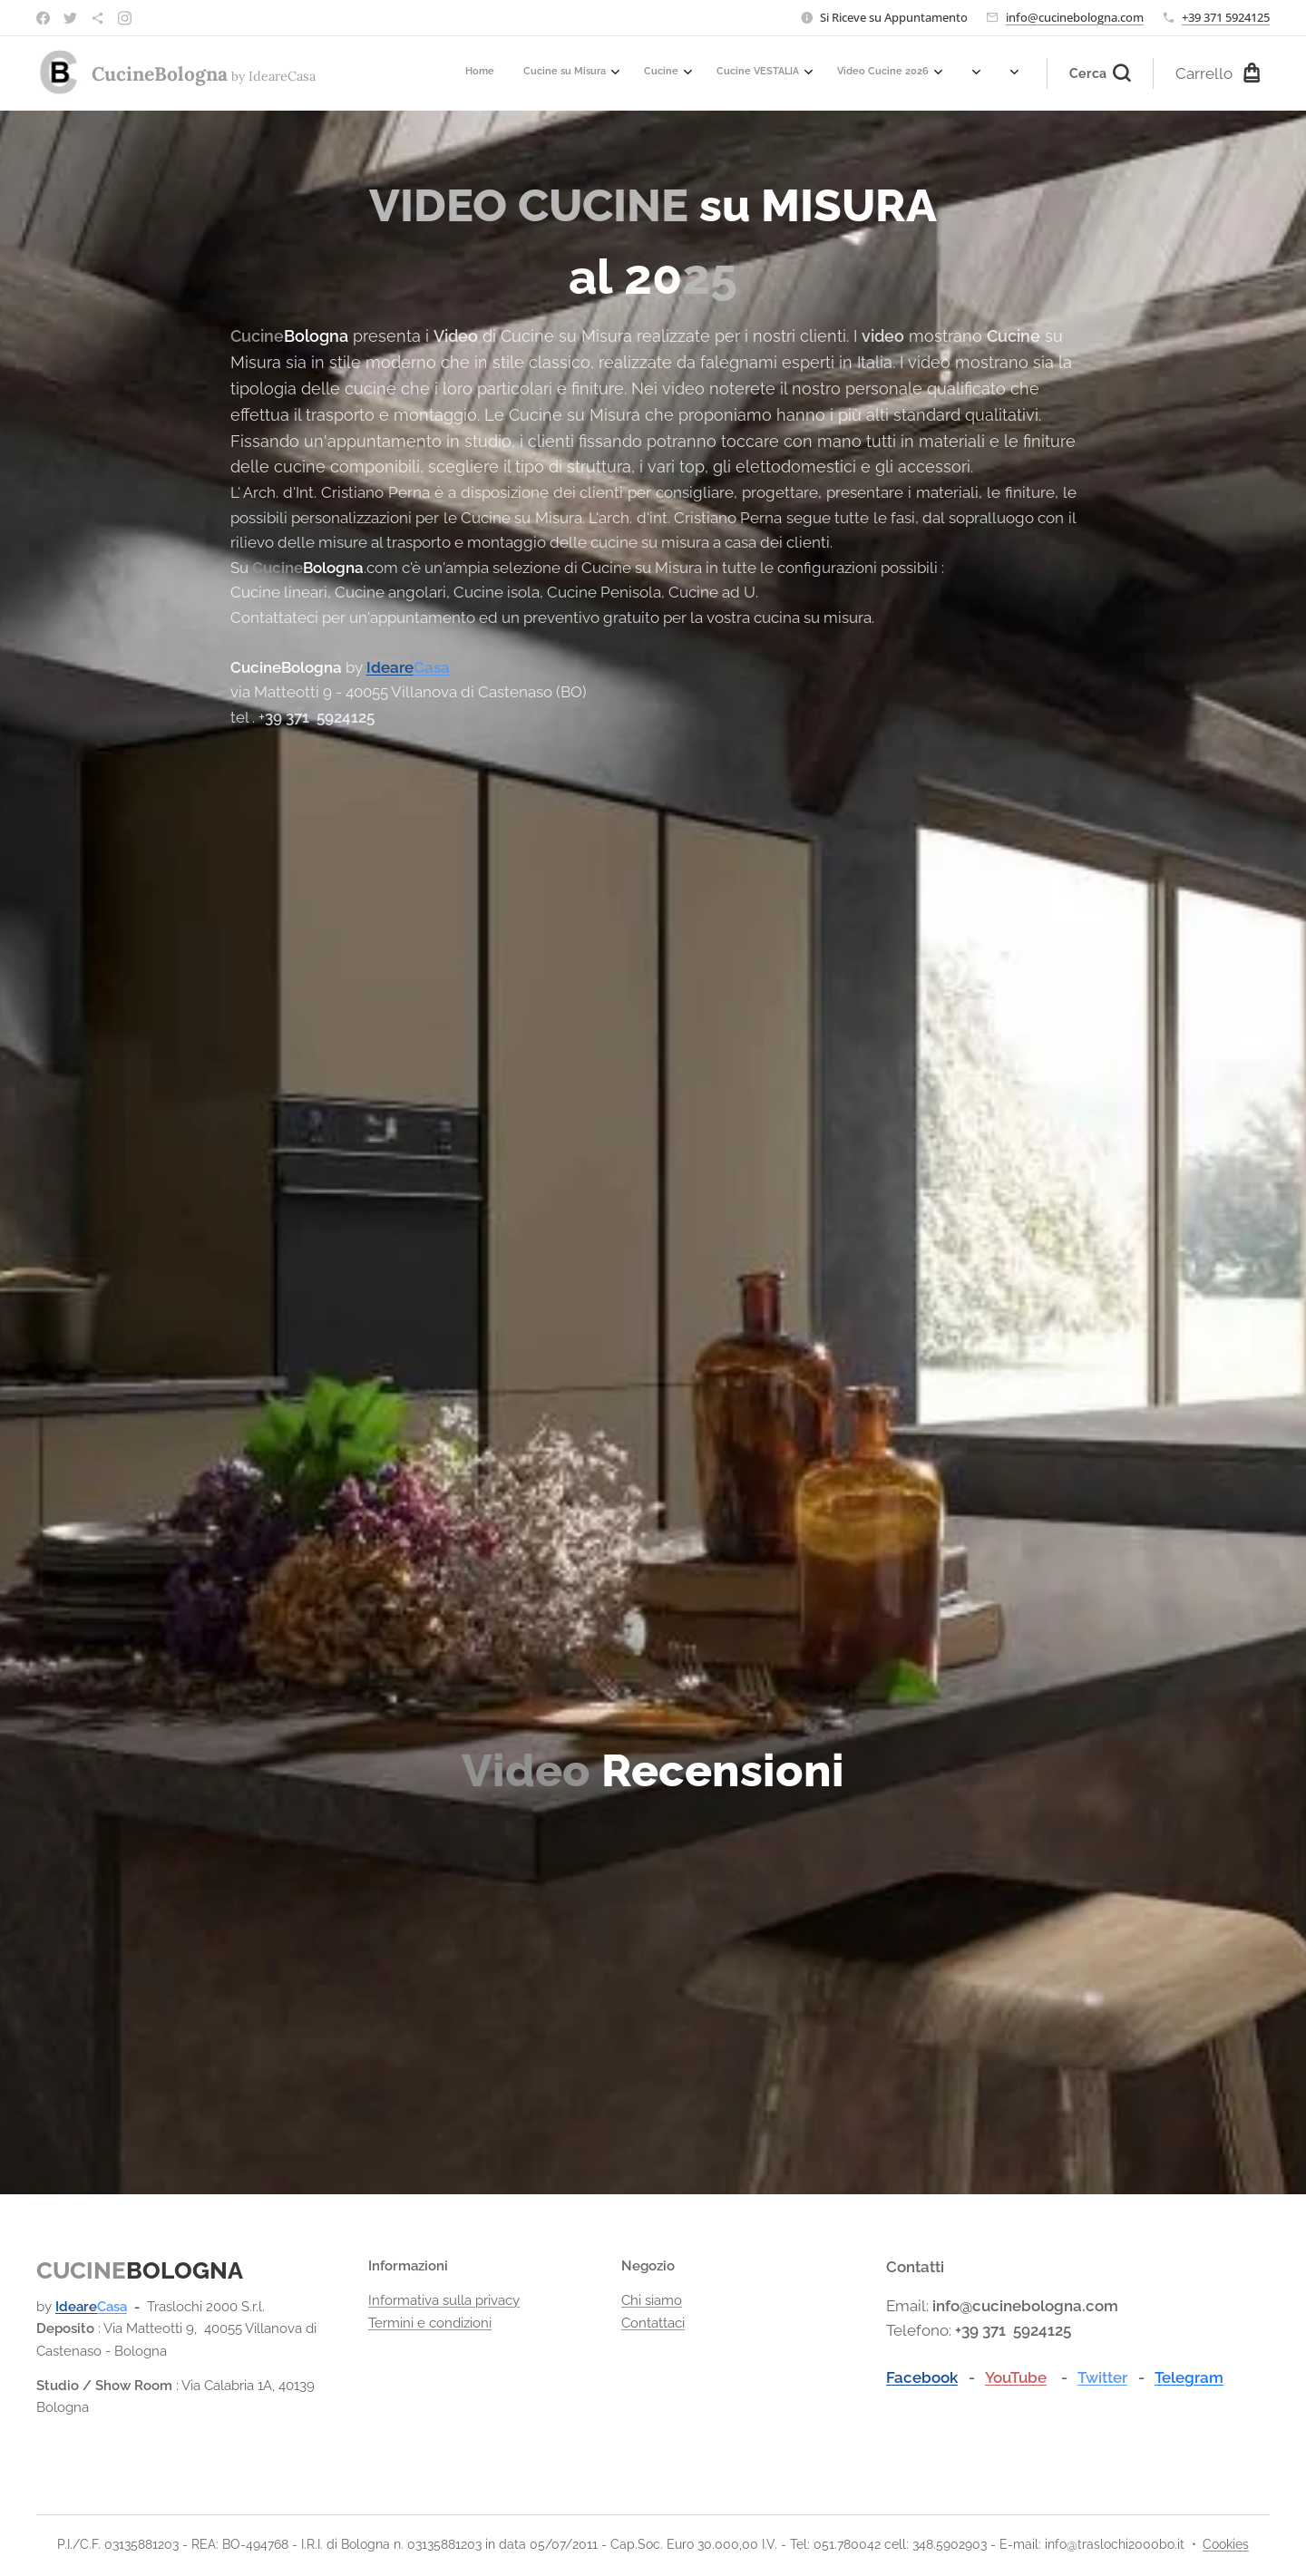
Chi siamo (651, 2301)
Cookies (1226, 2544)
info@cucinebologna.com (1075, 17)
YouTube (1016, 2377)
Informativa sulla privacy (444, 2301)
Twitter (1102, 2377)
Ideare (390, 667)
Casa (432, 667)
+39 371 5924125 (1226, 17)
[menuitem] (752, 73)
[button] (1100, 73)
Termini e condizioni (430, 2323)
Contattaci (653, 2323)
